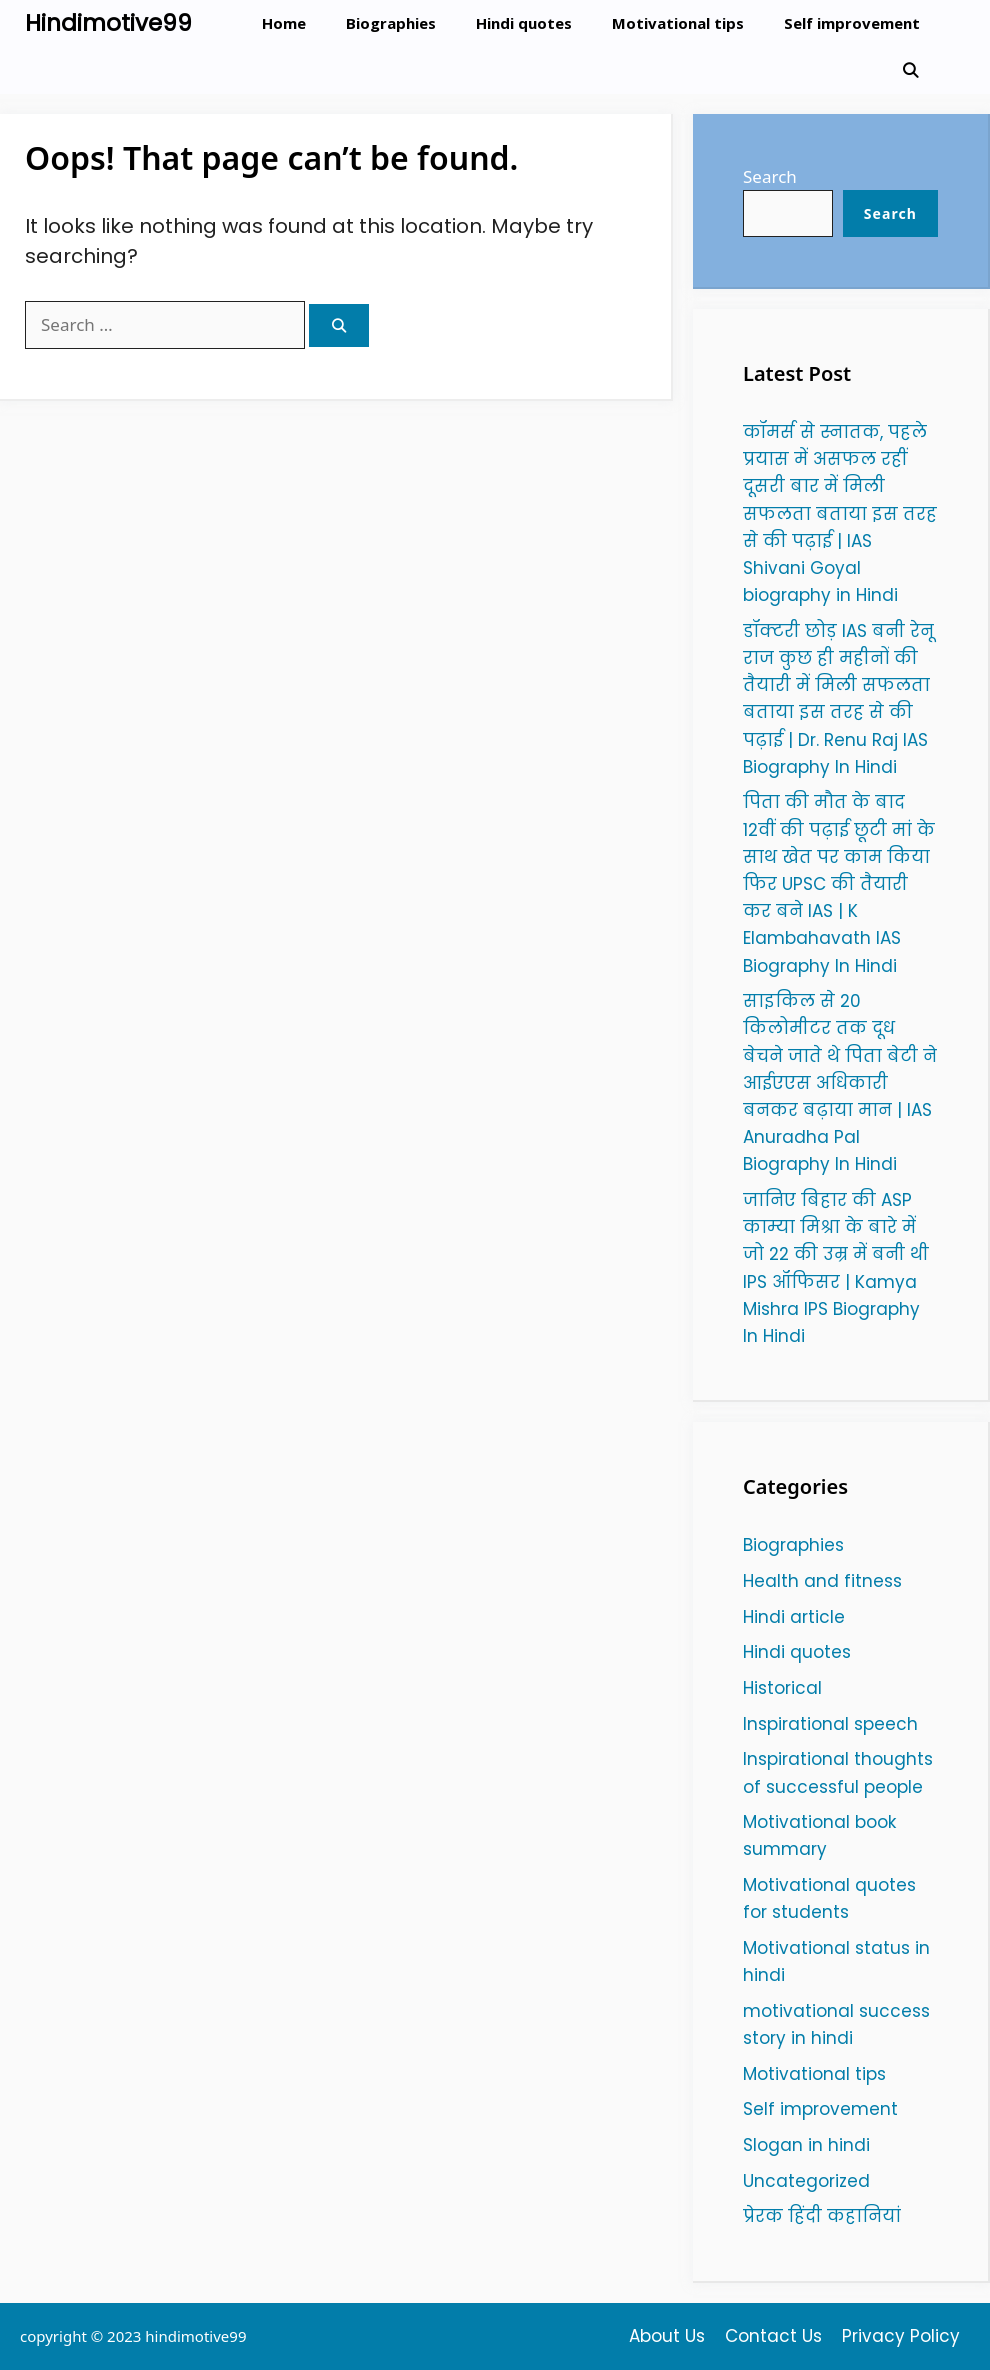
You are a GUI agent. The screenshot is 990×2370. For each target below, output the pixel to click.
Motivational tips (678, 23)
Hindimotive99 (108, 23)
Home (284, 23)
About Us (667, 2336)
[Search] (339, 325)
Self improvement (852, 23)
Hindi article (794, 1617)
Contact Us (773, 2336)
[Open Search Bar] (910, 70)
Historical (782, 1688)
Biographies (391, 23)
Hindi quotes (524, 23)
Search (770, 176)
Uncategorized (806, 2181)
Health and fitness (822, 1581)
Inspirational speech (830, 1724)
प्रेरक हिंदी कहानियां (822, 2216)
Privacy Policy (901, 2336)
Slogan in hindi (806, 2145)
